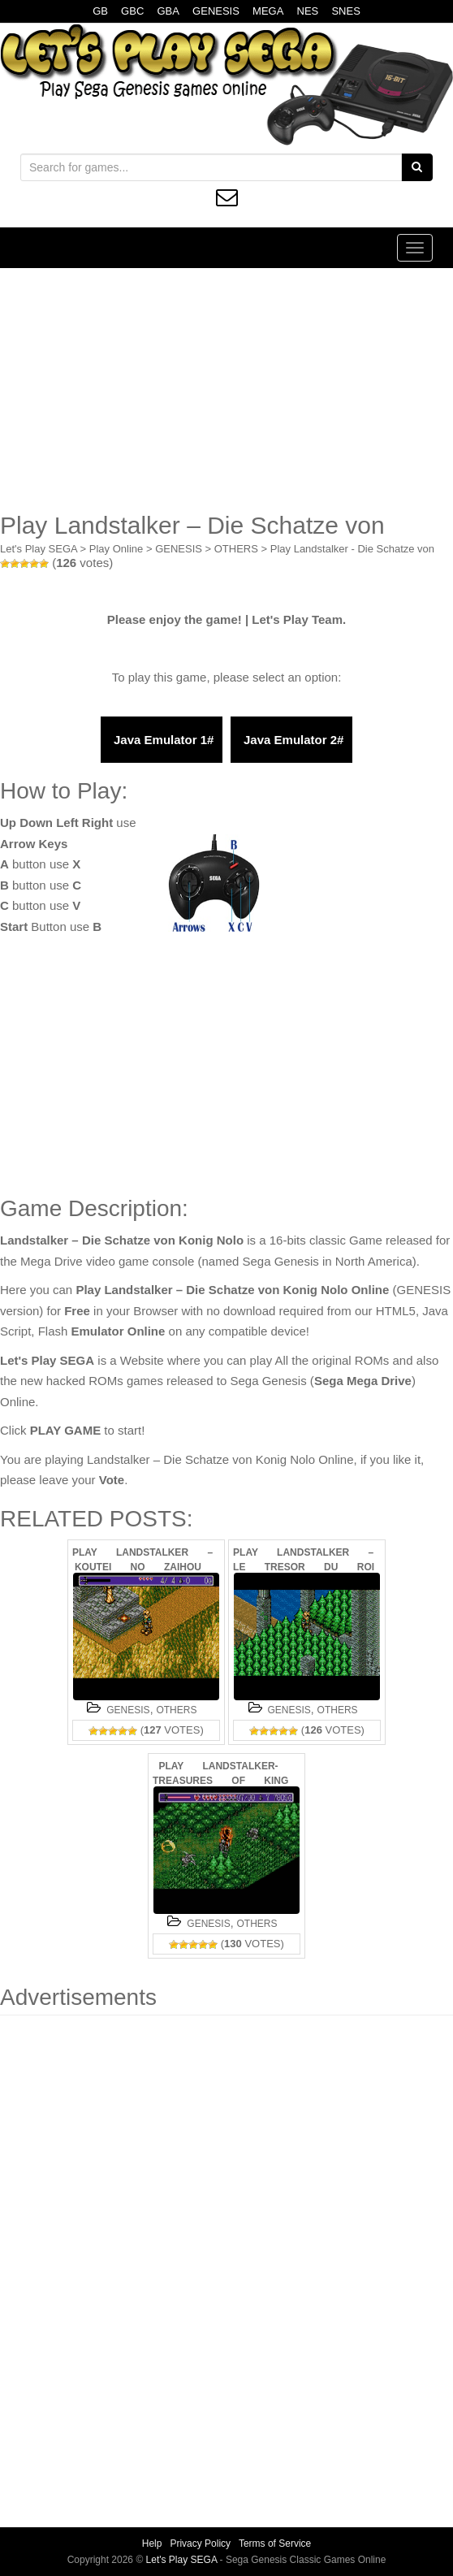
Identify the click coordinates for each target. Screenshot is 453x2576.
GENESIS (215, 11)
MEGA (267, 11)
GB (100, 11)
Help (152, 2543)
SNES (345, 11)
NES (308, 11)
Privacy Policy (200, 2543)
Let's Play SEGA (38, 549)
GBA (168, 11)
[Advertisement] (226, 390)
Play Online (116, 549)
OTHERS (236, 549)
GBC (132, 11)
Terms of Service (275, 2543)
